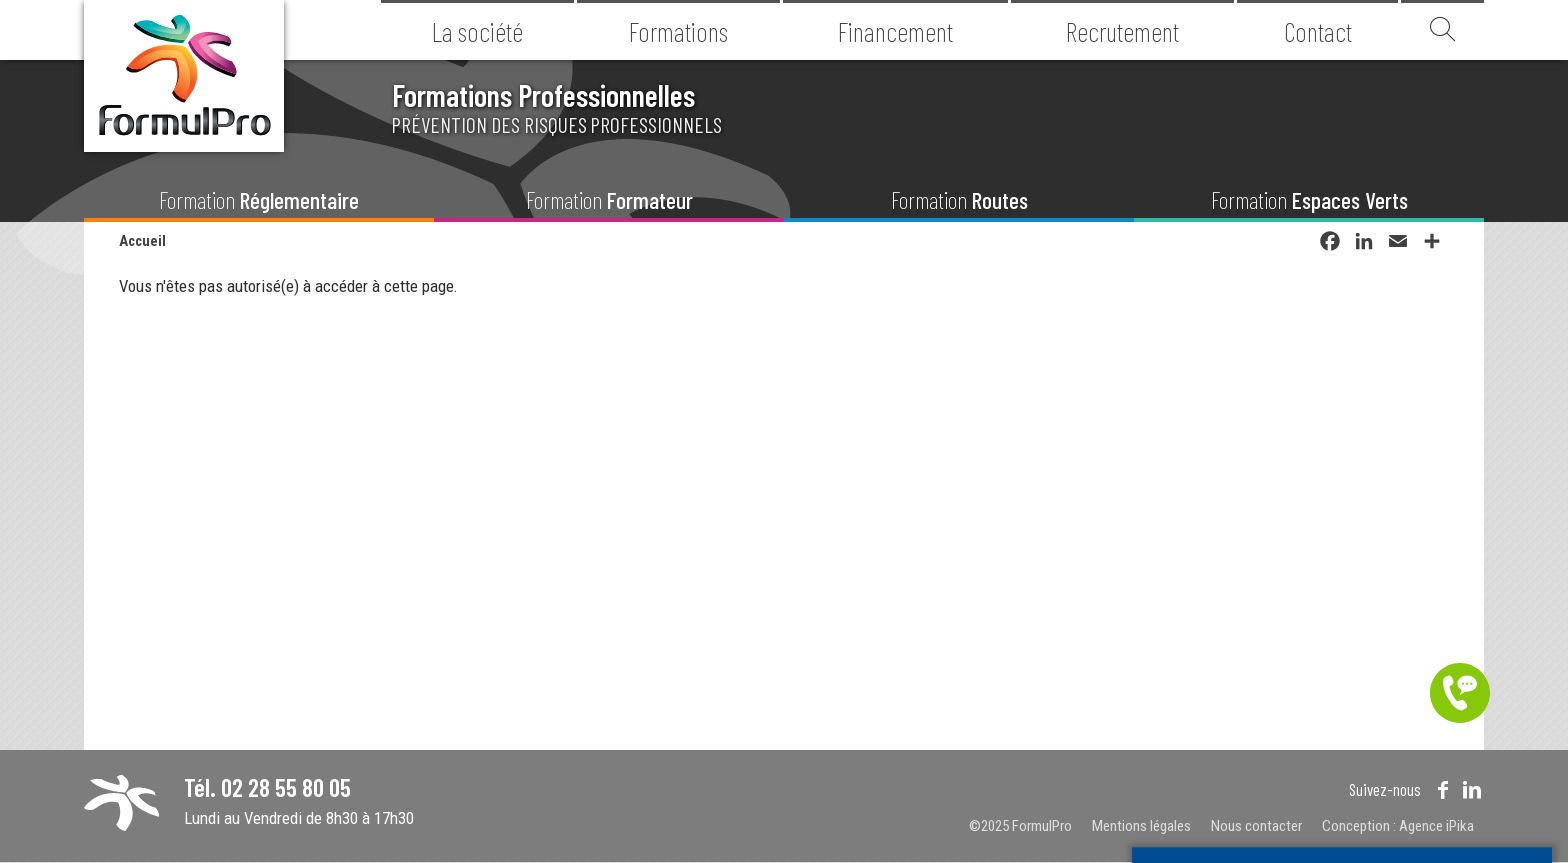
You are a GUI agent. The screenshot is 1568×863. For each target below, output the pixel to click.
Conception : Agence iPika (1398, 826)
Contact (1318, 31)
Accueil (142, 241)
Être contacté (1460, 693)
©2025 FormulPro (1020, 826)
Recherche (1442, 30)
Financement (895, 31)
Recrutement (1122, 31)
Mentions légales (1141, 826)
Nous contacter (1256, 826)
